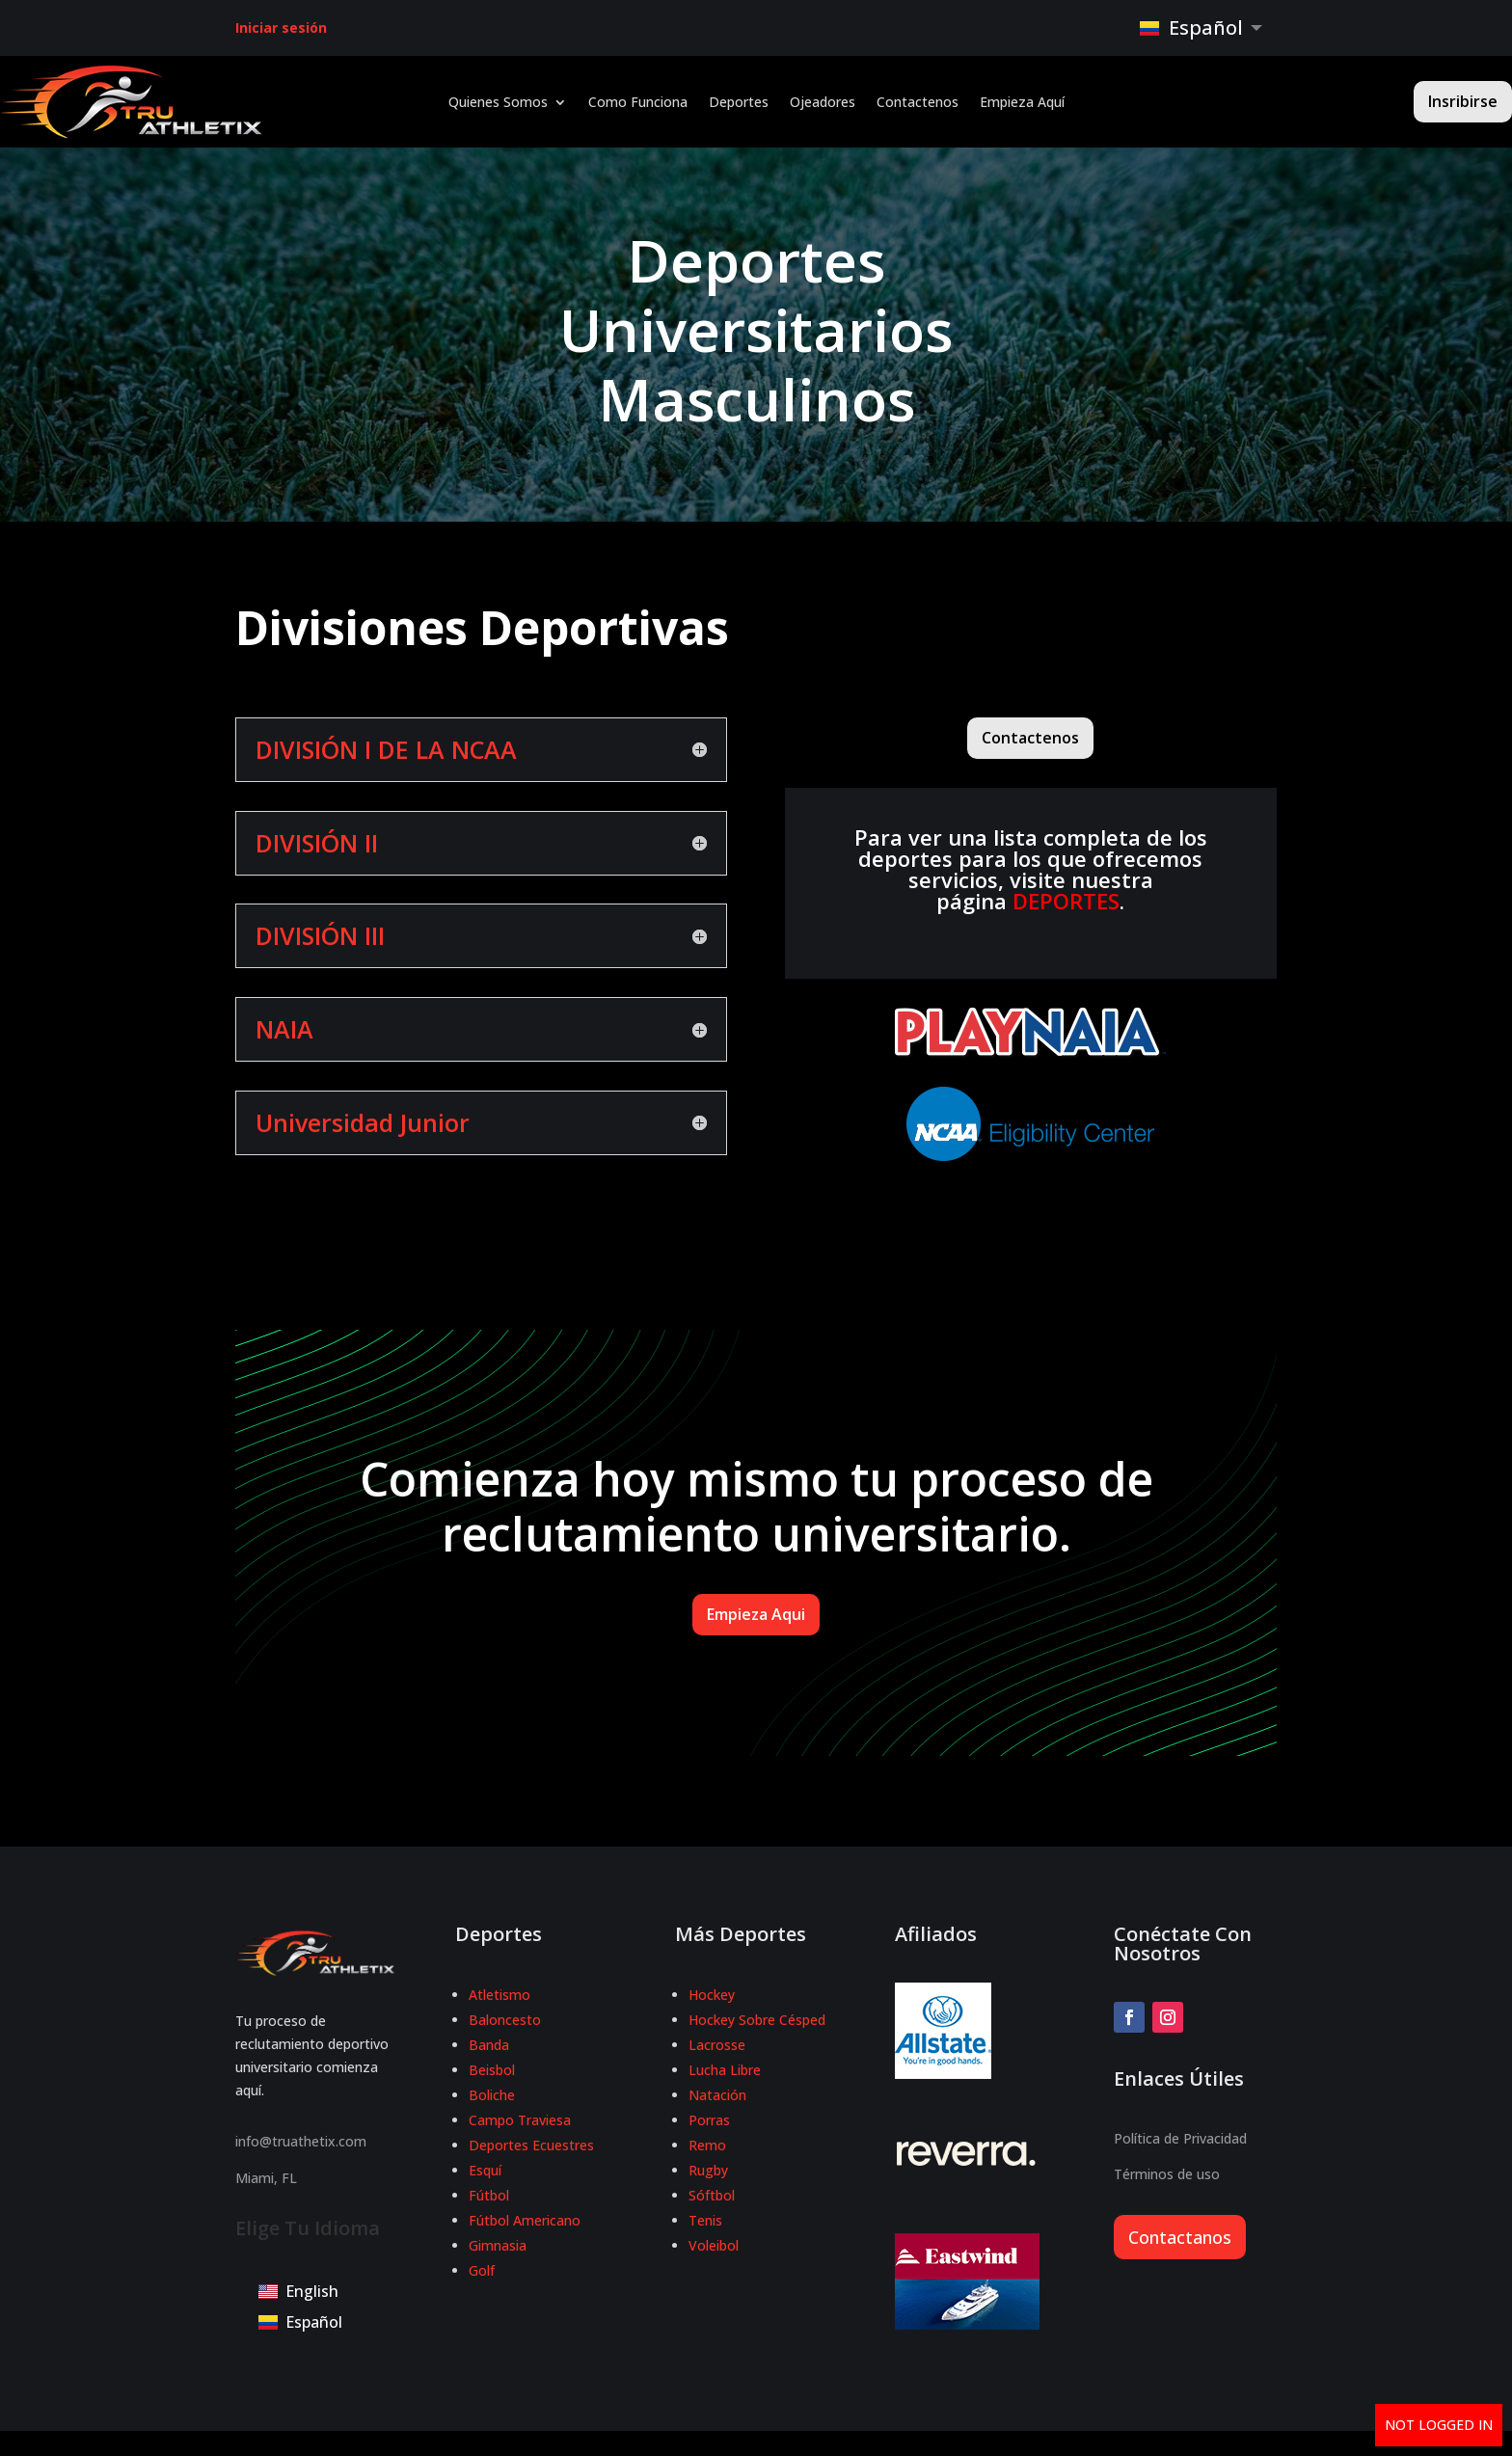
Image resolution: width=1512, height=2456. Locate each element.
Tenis (705, 2220)
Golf (482, 2270)
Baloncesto (505, 2020)
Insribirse (1463, 101)
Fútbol (489, 2195)
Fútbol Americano (524, 2220)
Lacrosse (716, 2045)
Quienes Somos (498, 103)
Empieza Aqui (756, 1614)
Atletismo (499, 1994)
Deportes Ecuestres (531, 2145)
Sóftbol (711, 2195)
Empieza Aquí (1022, 103)
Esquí (485, 2170)
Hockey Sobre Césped (756, 2020)
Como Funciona (638, 103)
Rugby (708, 2170)
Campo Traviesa (520, 2120)
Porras (709, 2120)
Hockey (711, 1994)
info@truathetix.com (300, 2141)
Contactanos (1179, 2237)
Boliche (492, 2095)
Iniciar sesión (281, 27)
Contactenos (917, 103)
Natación (717, 2095)
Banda (489, 2045)
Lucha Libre (724, 2070)
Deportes (739, 103)
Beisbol (492, 2070)
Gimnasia (497, 2245)
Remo (707, 2145)
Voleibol (713, 2245)
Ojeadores (822, 103)
